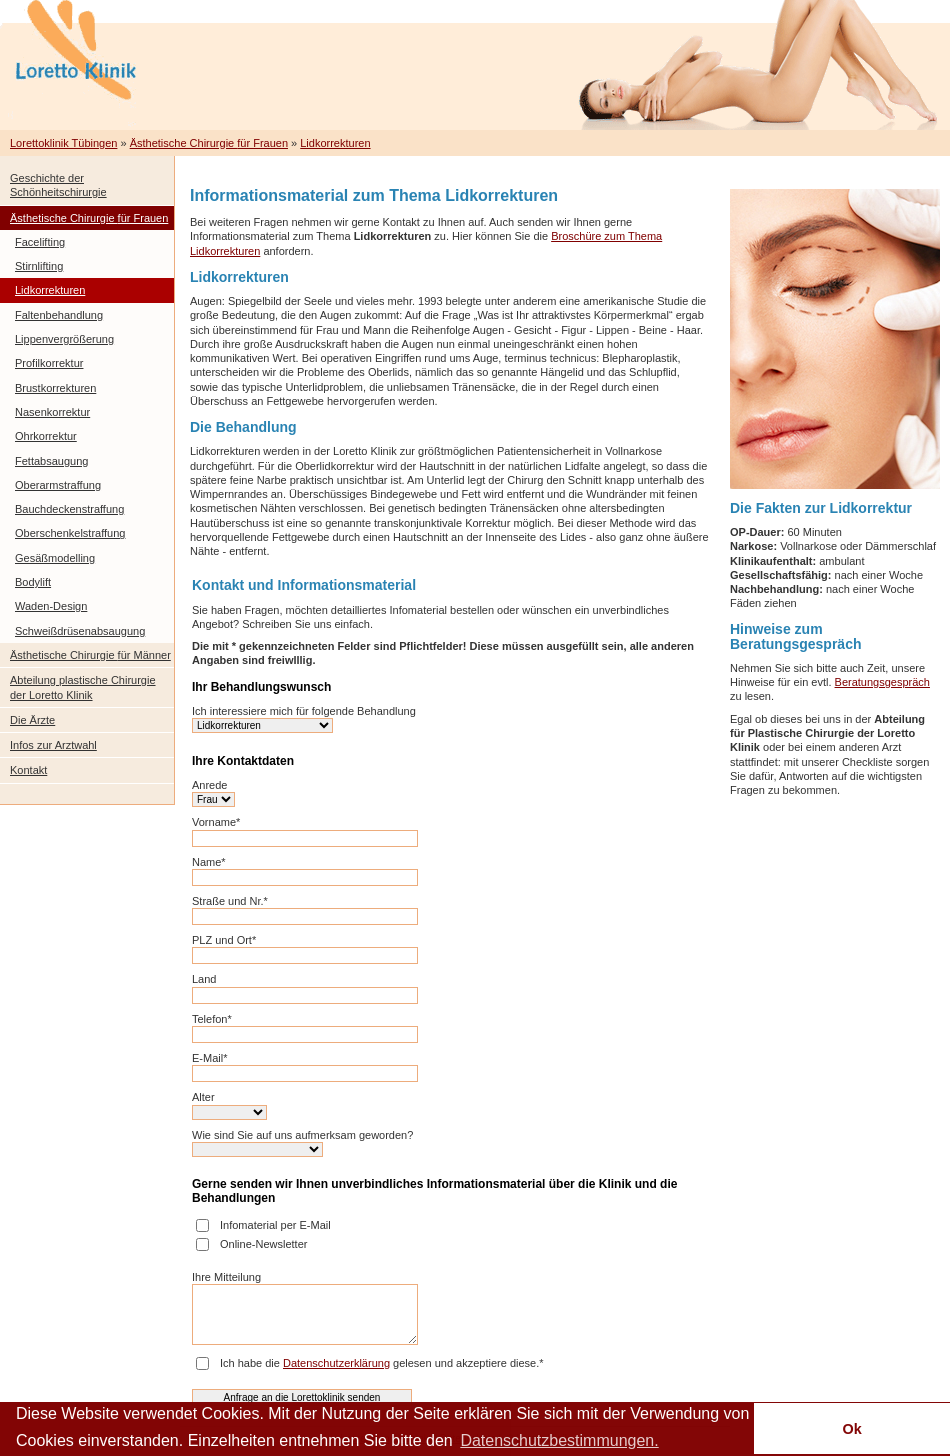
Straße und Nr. (230, 901)
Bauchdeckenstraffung (69, 509)
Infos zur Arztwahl (53, 745)
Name (209, 862)
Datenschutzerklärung (336, 1363)
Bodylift (33, 582)
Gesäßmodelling (55, 558)
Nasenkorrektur (52, 412)
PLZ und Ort (224, 940)
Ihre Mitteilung (226, 1277)
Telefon (212, 1019)
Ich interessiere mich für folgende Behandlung (304, 711)
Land (204, 979)
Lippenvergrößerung (64, 339)
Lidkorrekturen (335, 143)
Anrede (209, 785)
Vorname (216, 822)
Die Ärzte (32, 720)
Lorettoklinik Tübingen (63, 143)
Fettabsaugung (51, 461)
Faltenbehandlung (59, 315)
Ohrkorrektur (46, 436)
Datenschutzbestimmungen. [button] (559, 1440)
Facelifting (40, 242)
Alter (203, 1097)
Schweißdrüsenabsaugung (80, 631)
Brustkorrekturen (55, 388)
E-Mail (209, 1058)
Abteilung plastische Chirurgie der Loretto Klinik (83, 687)
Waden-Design (51, 606)
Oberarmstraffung (58, 485)
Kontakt (28, 770)
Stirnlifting (39, 266)
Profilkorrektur (49, 363)
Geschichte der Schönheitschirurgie (58, 185)
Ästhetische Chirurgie (209, 143)
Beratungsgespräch (882, 682)
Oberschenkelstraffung (70, 533)
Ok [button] (851, 1429)
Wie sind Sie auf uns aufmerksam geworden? (302, 1135)
